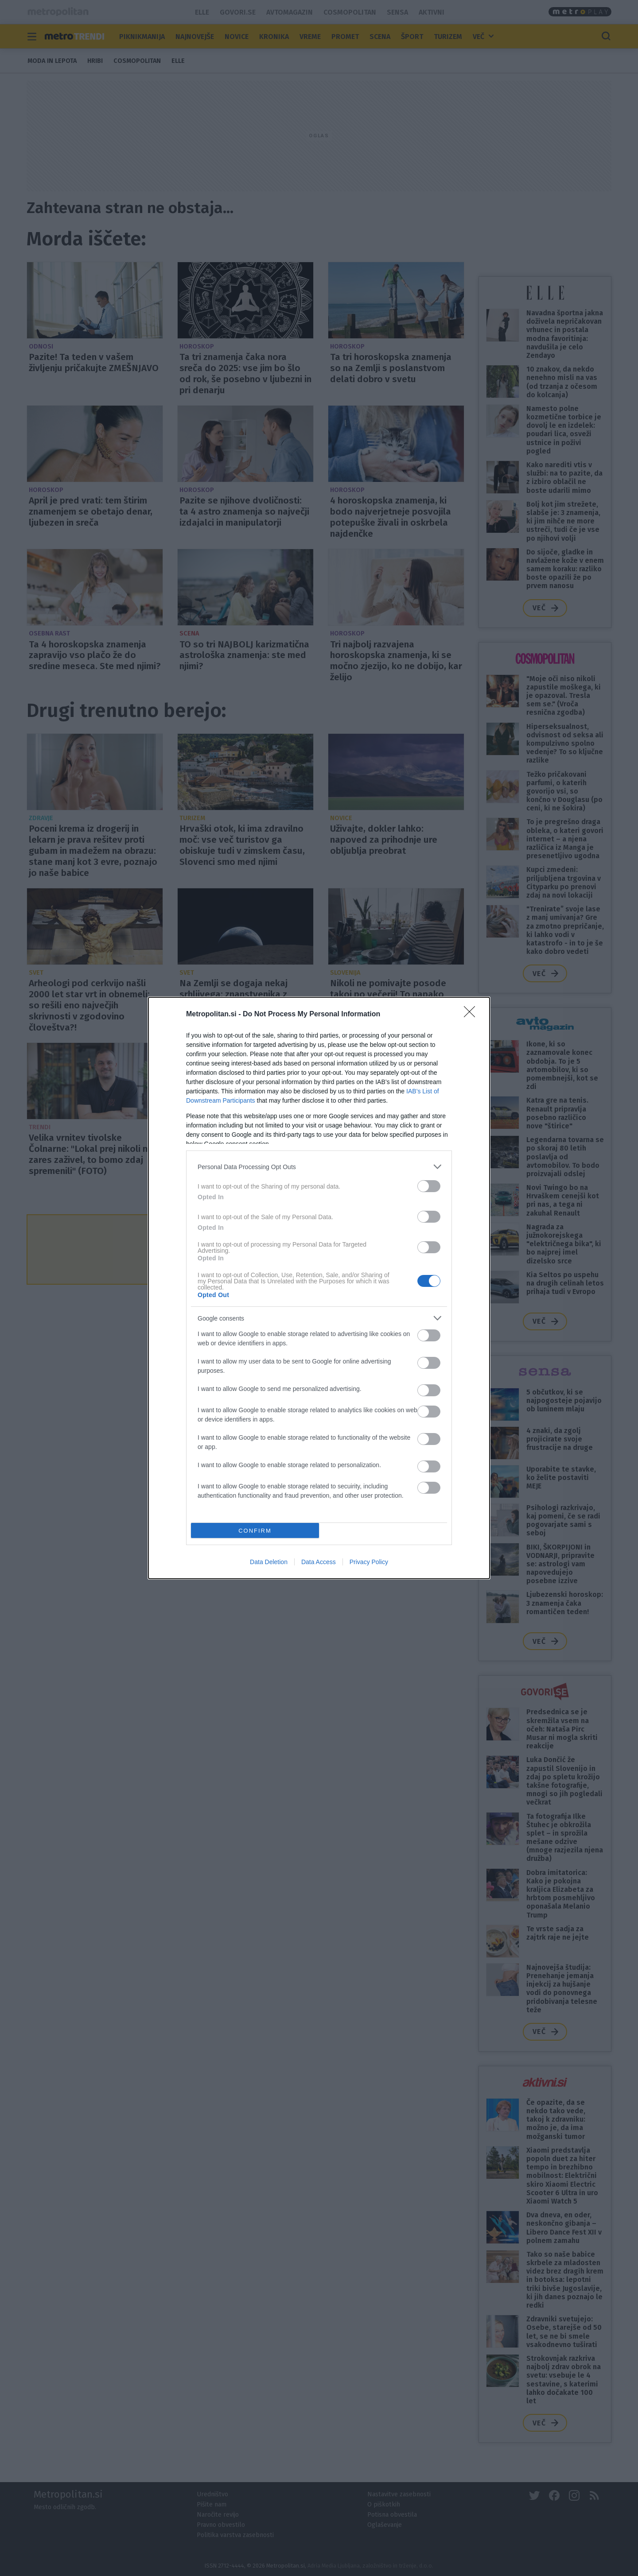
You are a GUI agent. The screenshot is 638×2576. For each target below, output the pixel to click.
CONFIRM (255, 1530)
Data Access (318, 1561)
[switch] (428, 1186)
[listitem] (319, 1166)
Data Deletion (269, 1561)
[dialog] (319, 1288)
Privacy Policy (369, 1561)
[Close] (472, 1014)
